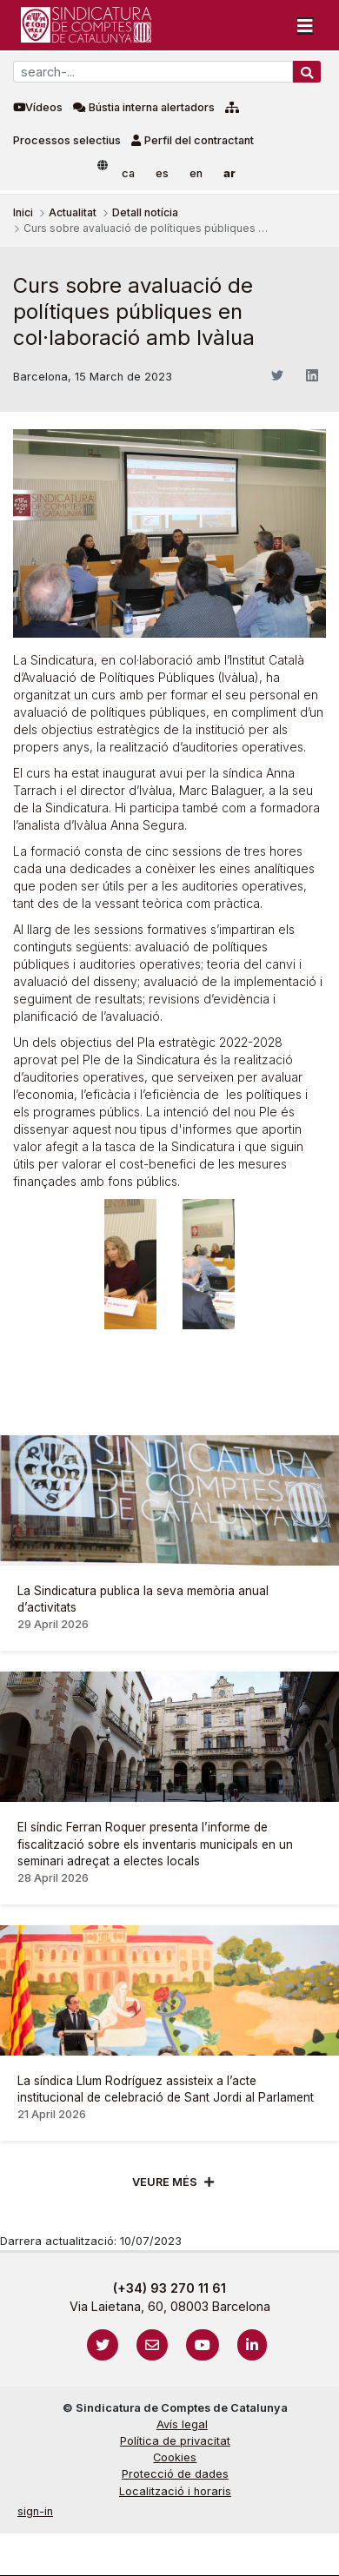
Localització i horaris (175, 2491)
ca (128, 173)
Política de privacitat (175, 2440)
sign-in (35, 2511)
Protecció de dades (175, 2473)
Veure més (164, 2182)
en (196, 173)
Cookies (174, 2457)
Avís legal (182, 2424)
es (162, 173)
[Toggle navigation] (305, 25)
